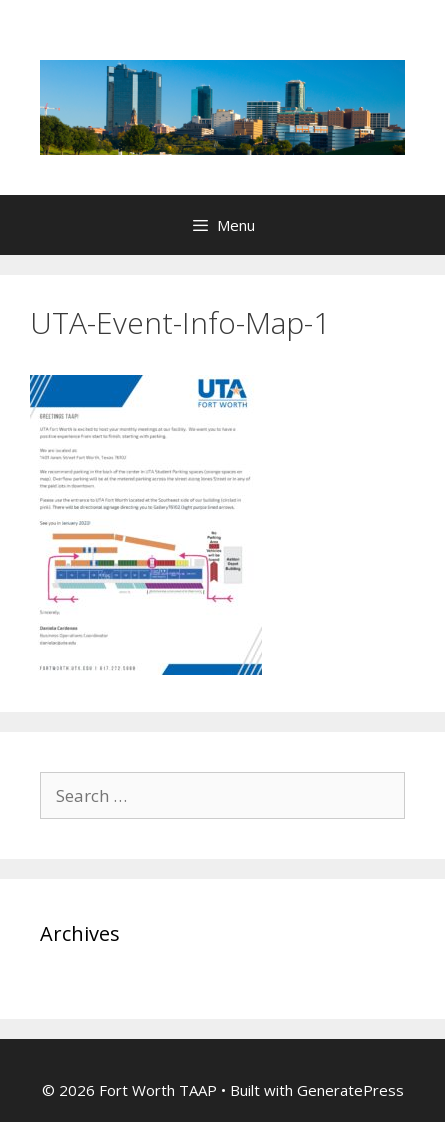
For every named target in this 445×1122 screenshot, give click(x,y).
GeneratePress (350, 1090)
